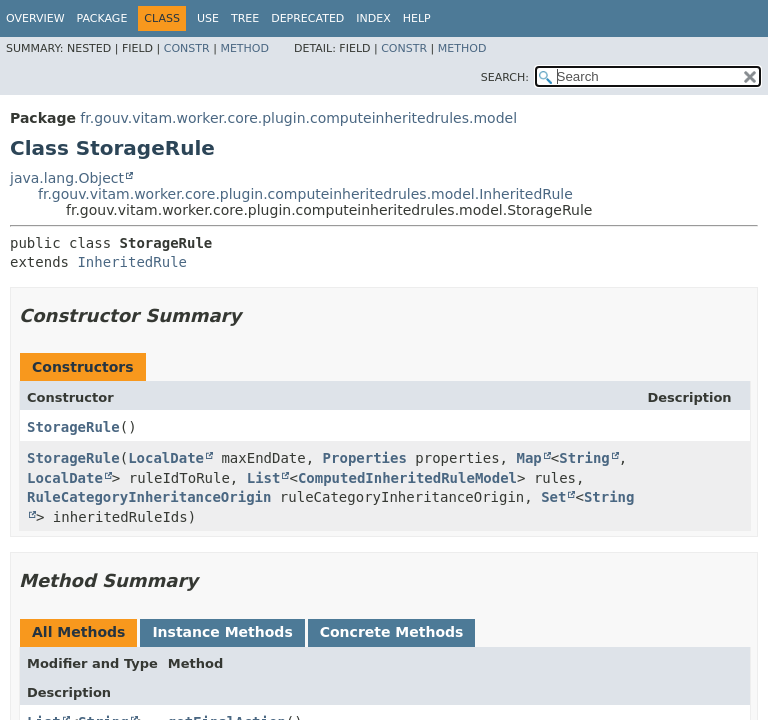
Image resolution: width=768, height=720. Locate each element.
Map (528, 458)
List (264, 478)
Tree (245, 18)
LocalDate (166, 458)
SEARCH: (505, 77)
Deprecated (307, 18)
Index (373, 18)
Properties (365, 458)
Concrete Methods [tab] (392, 632)
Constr (187, 48)
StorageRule (73, 427)
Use (208, 18)
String (584, 458)
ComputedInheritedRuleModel (407, 478)
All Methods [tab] (78, 632)
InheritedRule (132, 262)
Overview (35, 18)
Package (102, 18)
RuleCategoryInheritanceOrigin (149, 497)
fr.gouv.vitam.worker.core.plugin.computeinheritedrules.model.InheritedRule (305, 194)
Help (417, 18)
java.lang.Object (67, 178)
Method (244, 48)
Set (553, 497)
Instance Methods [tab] (222, 632)
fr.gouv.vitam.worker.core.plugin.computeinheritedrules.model (298, 118)
